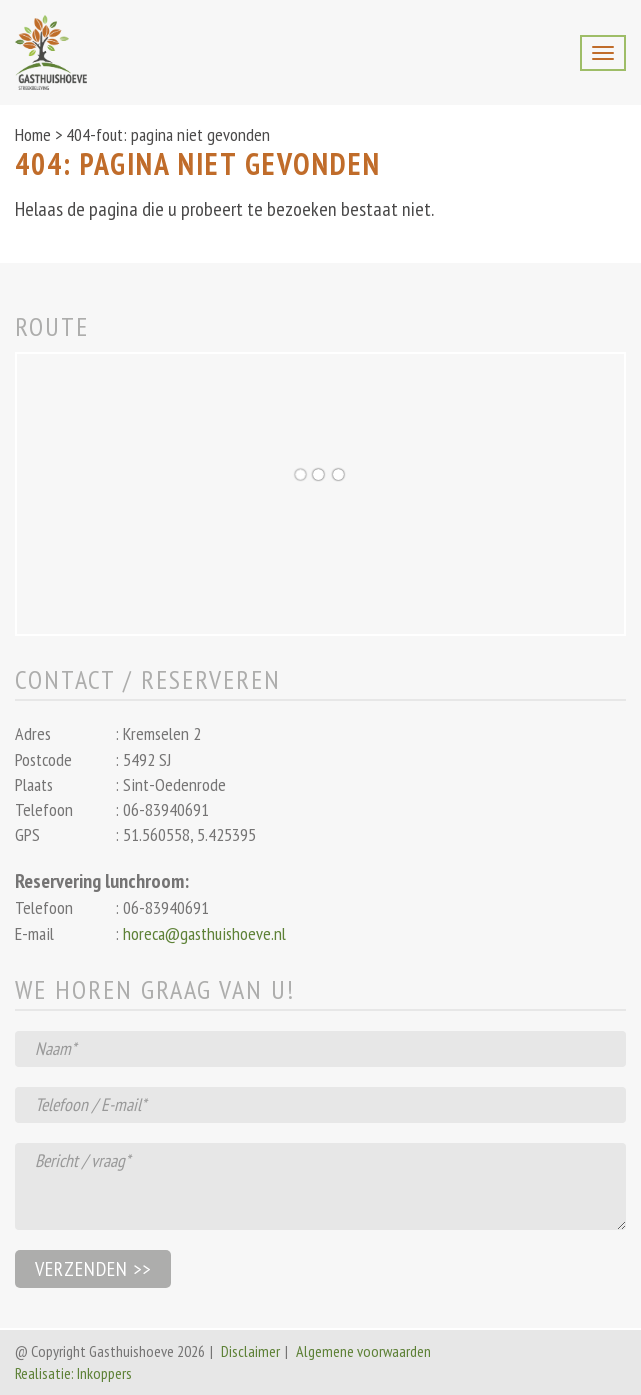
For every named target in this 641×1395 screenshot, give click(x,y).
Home (33, 134)
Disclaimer (250, 1351)
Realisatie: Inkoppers (73, 1373)
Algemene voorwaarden (363, 1351)
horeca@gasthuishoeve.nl (204, 933)
